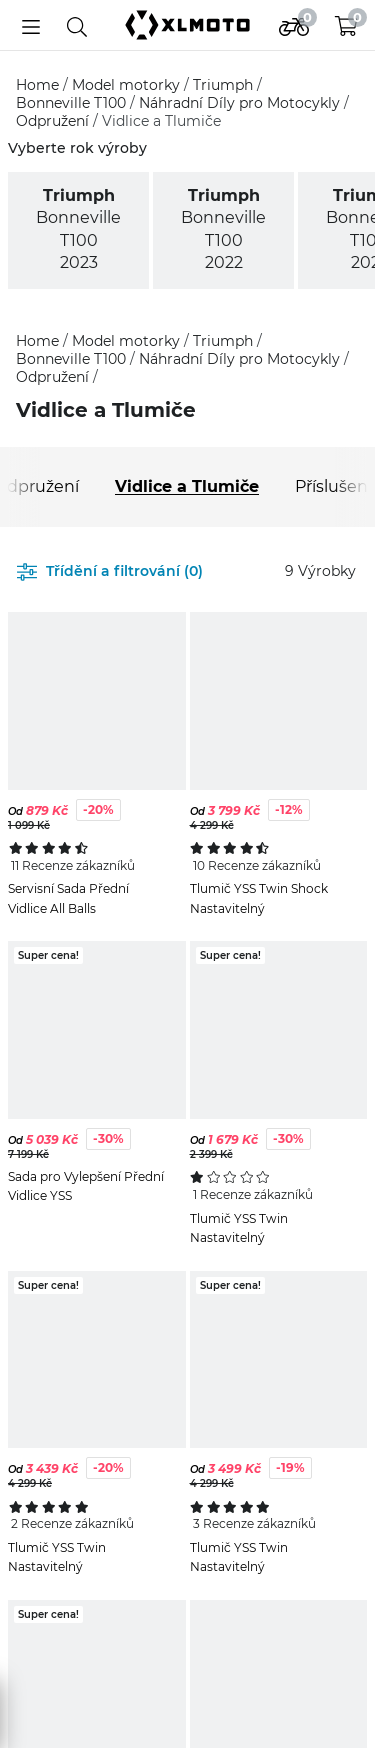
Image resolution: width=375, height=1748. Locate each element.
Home (39, 85)
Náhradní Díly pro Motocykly (241, 103)
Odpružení (54, 121)
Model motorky (128, 85)
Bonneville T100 (73, 103)
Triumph (225, 85)
